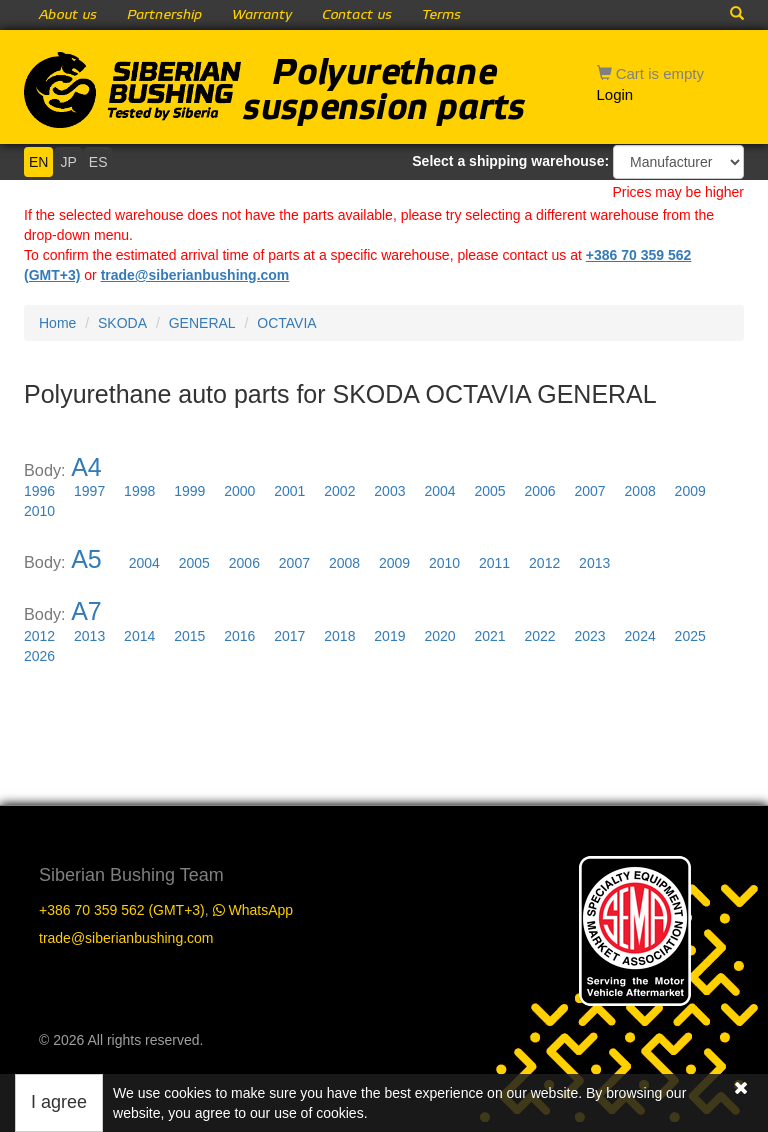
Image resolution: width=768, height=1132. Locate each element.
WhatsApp (253, 910)
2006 (539, 491)
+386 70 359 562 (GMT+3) (122, 910)
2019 (389, 636)
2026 (39, 656)
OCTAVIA (286, 323)
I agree (59, 1102)
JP (68, 162)
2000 (239, 491)
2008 (640, 491)
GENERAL (202, 323)
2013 (594, 563)
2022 (539, 636)
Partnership (164, 15)
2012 (544, 563)
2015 (189, 636)
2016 (239, 636)
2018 (339, 636)
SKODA (122, 323)
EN (38, 162)
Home (57, 323)
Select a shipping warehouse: (510, 161)
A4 (86, 467)
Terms (441, 15)
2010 (39, 511)
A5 (86, 559)
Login (615, 94)
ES (98, 162)
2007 (590, 491)
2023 (590, 636)
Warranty (262, 15)
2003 (389, 491)
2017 (289, 636)
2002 (339, 491)
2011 (494, 563)
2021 (489, 636)
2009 (690, 491)
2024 (640, 636)
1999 (189, 491)
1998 (139, 491)
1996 (39, 491)
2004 (439, 491)
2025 (690, 636)
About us (68, 15)
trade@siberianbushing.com (195, 275)
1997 (89, 491)
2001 (289, 491)
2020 (439, 636)
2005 (489, 491)
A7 (86, 611)
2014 (139, 636)
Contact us (357, 15)
